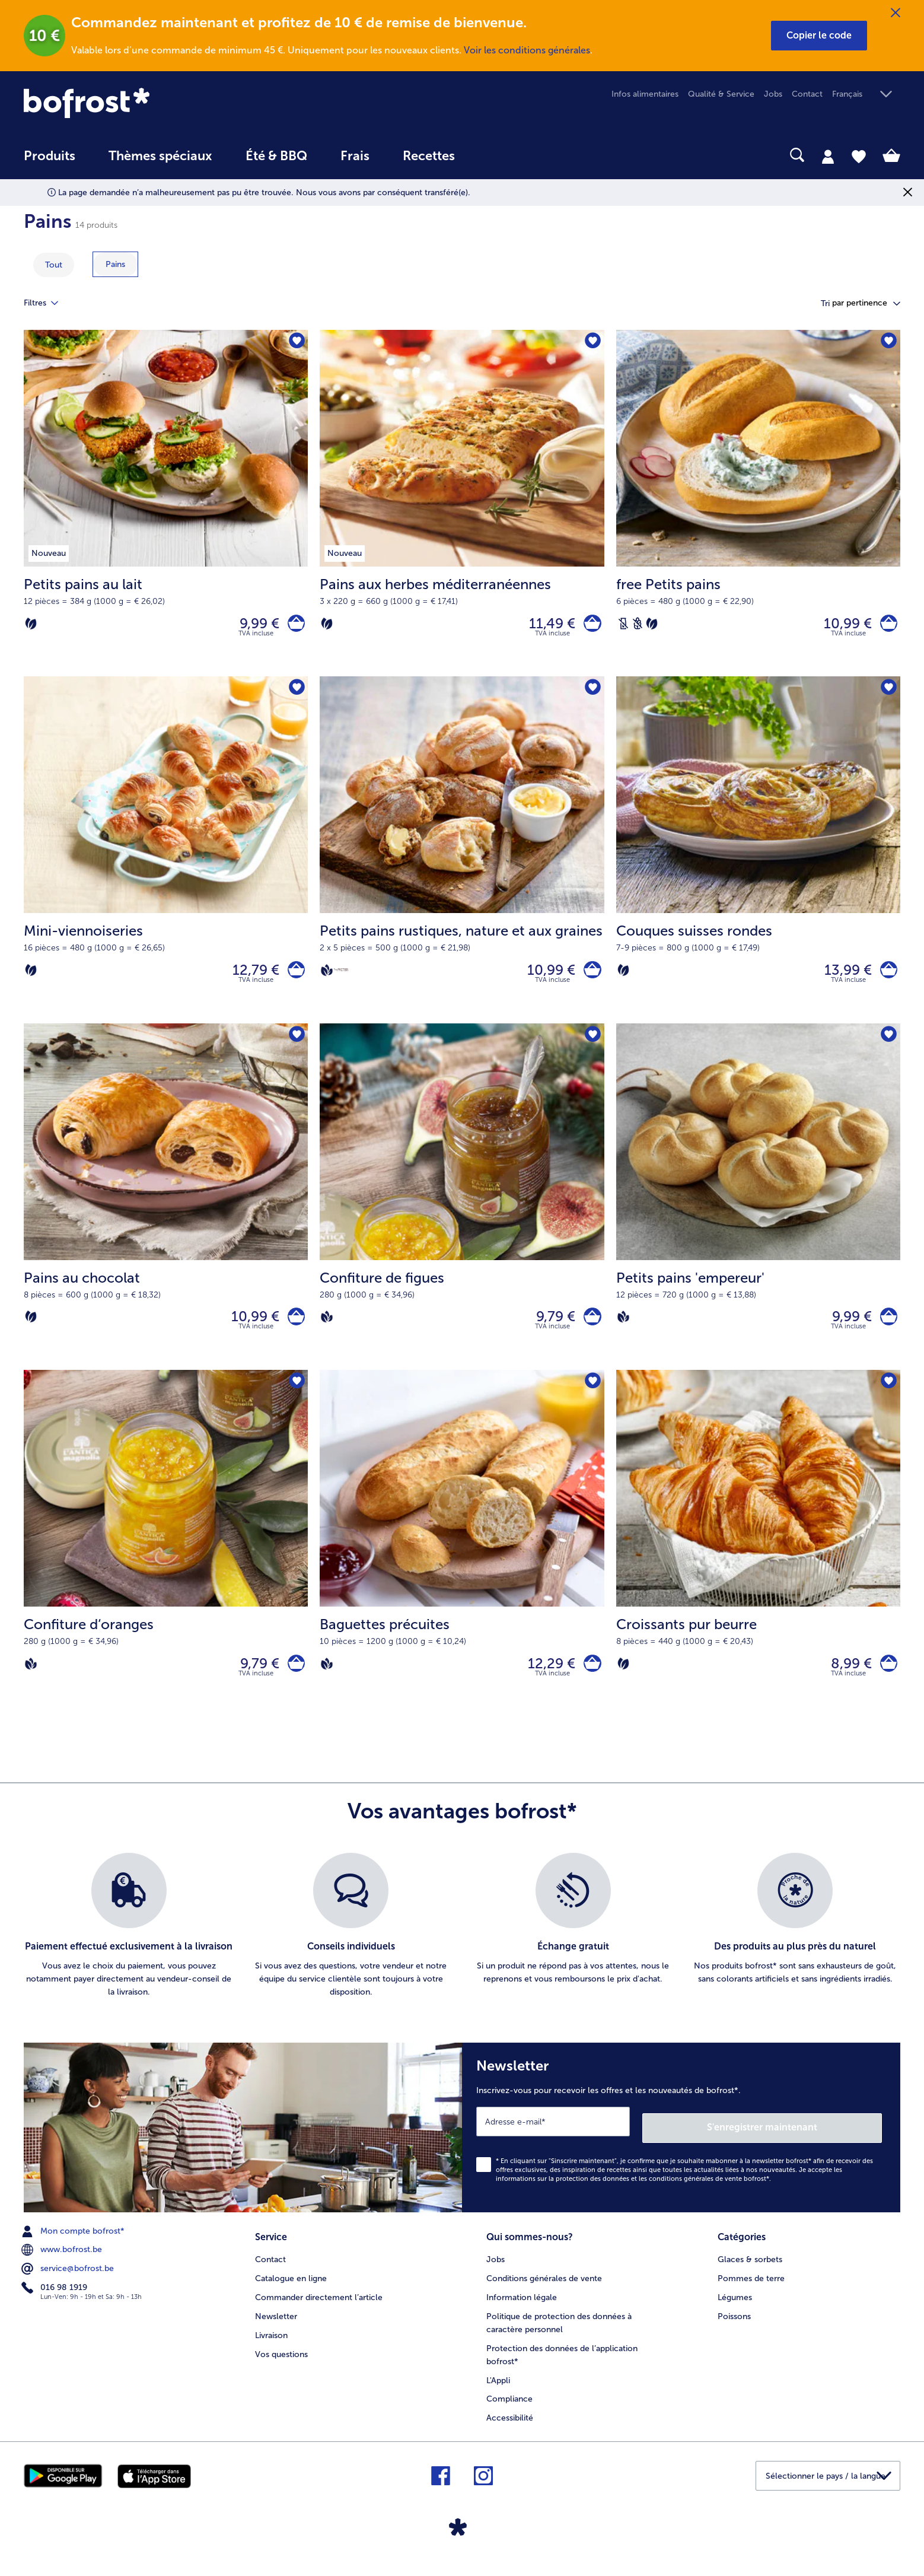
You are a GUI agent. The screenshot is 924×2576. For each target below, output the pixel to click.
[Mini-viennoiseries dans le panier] (293, 978)
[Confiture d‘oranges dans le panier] (293, 1682)
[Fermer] (895, 13)
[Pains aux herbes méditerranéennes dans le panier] (589, 626)
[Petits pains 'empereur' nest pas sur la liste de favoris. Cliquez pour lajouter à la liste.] (887, 1047)
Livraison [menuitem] (271, 2347)
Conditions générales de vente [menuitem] (544, 2290)
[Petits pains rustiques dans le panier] (589, 978)
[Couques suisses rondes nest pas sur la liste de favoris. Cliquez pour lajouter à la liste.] (887, 694)
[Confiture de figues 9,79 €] (462, 1210)
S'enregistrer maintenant (811, 2142)
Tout (53, 265)
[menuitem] (49, 161)
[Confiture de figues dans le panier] (589, 1329)
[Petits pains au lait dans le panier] (293, 626)
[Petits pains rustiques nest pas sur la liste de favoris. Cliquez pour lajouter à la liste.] (591, 694)
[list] (462, 1947)
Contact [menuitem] (807, 94)
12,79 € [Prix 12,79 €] (250, 978)
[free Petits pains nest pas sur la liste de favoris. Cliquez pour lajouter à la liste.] (887, 342)
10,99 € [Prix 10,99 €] (842, 625)
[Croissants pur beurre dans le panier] (885, 1682)
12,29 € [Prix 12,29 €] (546, 1681)
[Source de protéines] (341, 977)
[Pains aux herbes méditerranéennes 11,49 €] (462, 506)
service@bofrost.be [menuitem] (69, 2284)
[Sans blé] (637, 626)
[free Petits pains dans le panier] (885, 626)
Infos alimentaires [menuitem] (644, 94)
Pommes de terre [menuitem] (751, 2290)
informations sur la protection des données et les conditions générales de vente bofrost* (632, 2193)
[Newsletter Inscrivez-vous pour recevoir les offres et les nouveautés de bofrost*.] (681, 2145)
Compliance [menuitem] (509, 2411)
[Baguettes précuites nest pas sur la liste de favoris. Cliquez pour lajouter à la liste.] (591, 1398)
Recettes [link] (429, 156)
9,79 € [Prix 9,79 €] (550, 1329)
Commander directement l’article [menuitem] (319, 2309)
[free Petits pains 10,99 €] (758, 506)
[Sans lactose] (623, 626)
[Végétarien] (31, 626)
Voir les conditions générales (527, 50)
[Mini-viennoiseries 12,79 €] (166, 857)
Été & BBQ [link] (276, 156)
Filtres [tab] (48, 303)
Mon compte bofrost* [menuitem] (74, 2246)
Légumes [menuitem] (735, 2309)
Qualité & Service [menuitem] (721, 94)
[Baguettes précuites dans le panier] (589, 1682)
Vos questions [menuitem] (281, 2366)
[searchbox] (496, 155)
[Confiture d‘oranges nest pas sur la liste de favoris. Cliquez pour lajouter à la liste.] (295, 1398)
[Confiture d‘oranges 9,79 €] (166, 1562)
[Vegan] (327, 978)
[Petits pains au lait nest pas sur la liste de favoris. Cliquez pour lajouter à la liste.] (295, 342)
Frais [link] (354, 156)
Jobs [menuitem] (773, 94)
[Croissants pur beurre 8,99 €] (758, 1562)
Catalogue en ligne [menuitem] (291, 2290)
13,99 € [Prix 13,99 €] (842, 978)
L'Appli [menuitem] (498, 2392)
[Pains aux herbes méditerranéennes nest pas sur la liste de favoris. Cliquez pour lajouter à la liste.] (591, 342)
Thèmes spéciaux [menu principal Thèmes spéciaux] (160, 156)
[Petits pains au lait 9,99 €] (166, 506)
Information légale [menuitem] (521, 2309)
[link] (155, 103)
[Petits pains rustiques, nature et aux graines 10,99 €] (462, 857)
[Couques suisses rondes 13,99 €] (758, 857)
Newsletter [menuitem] (276, 2328)
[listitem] (129, 1947)
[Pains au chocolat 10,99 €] (166, 1210)
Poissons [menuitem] (734, 2328)
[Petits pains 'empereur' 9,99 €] (758, 1210)
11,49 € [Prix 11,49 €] (547, 625)
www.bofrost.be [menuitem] (63, 2265)
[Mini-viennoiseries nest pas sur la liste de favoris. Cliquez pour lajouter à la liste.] (295, 694)
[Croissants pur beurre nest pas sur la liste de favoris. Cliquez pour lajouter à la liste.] (887, 1398)
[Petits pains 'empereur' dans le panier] (885, 1329)
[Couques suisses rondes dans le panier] (885, 978)
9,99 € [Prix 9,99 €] (253, 625)
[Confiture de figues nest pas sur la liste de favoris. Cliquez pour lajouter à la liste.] (591, 1047)
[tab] (828, 156)
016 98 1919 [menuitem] (55, 2303)
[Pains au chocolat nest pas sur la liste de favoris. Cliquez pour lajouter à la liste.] (295, 1047)
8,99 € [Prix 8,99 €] (845, 1681)
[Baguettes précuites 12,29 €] (462, 1562)
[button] (819, 35)
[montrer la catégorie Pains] (115, 264)
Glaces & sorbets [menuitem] (750, 2271)
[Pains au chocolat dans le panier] (293, 1329)
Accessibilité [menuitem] (509, 2430)
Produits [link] (49, 156)
